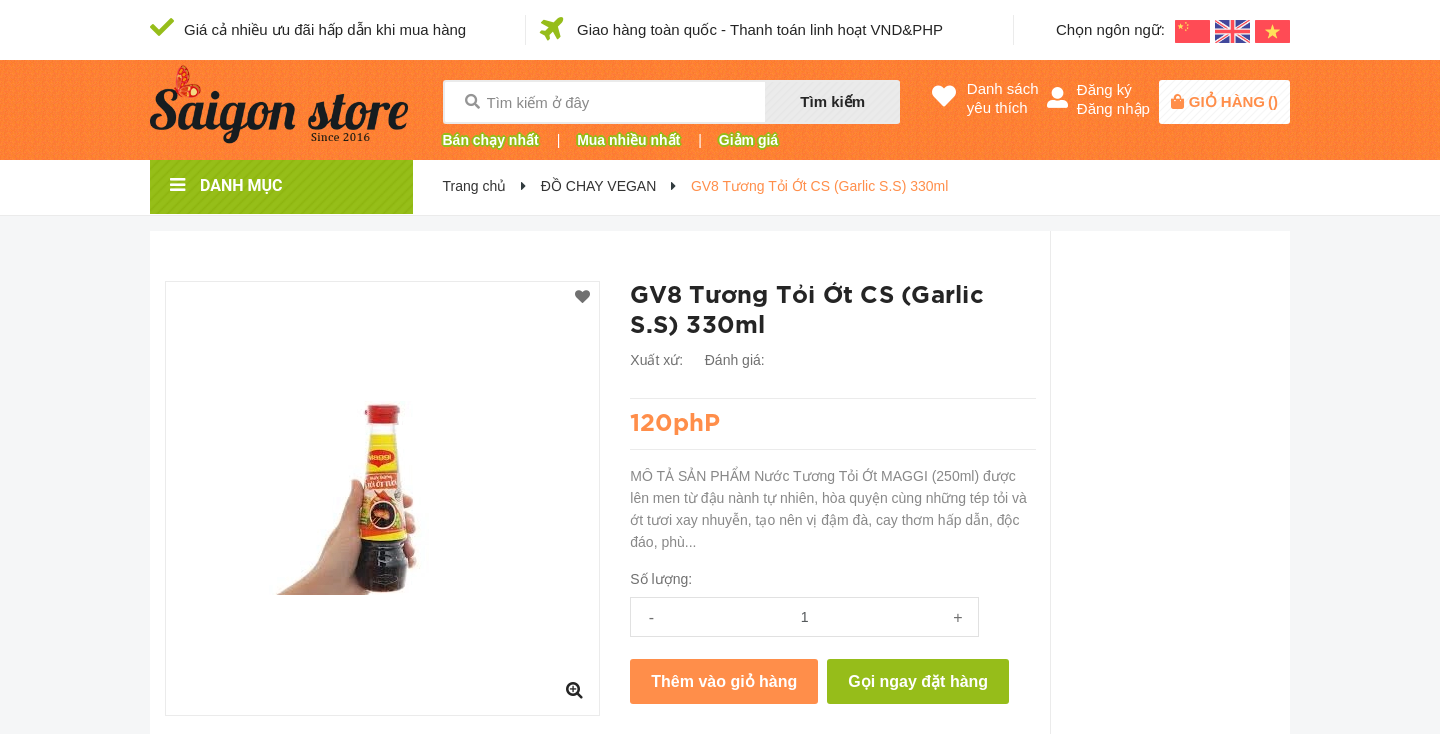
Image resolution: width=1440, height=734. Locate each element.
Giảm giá (748, 140)
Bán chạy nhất (491, 140)
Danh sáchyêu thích (1003, 98)
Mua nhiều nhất (628, 140)
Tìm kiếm (832, 101)
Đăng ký (1104, 89)
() (1233, 101)
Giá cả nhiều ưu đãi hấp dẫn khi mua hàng (325, 29)
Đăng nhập (1113, 108)
